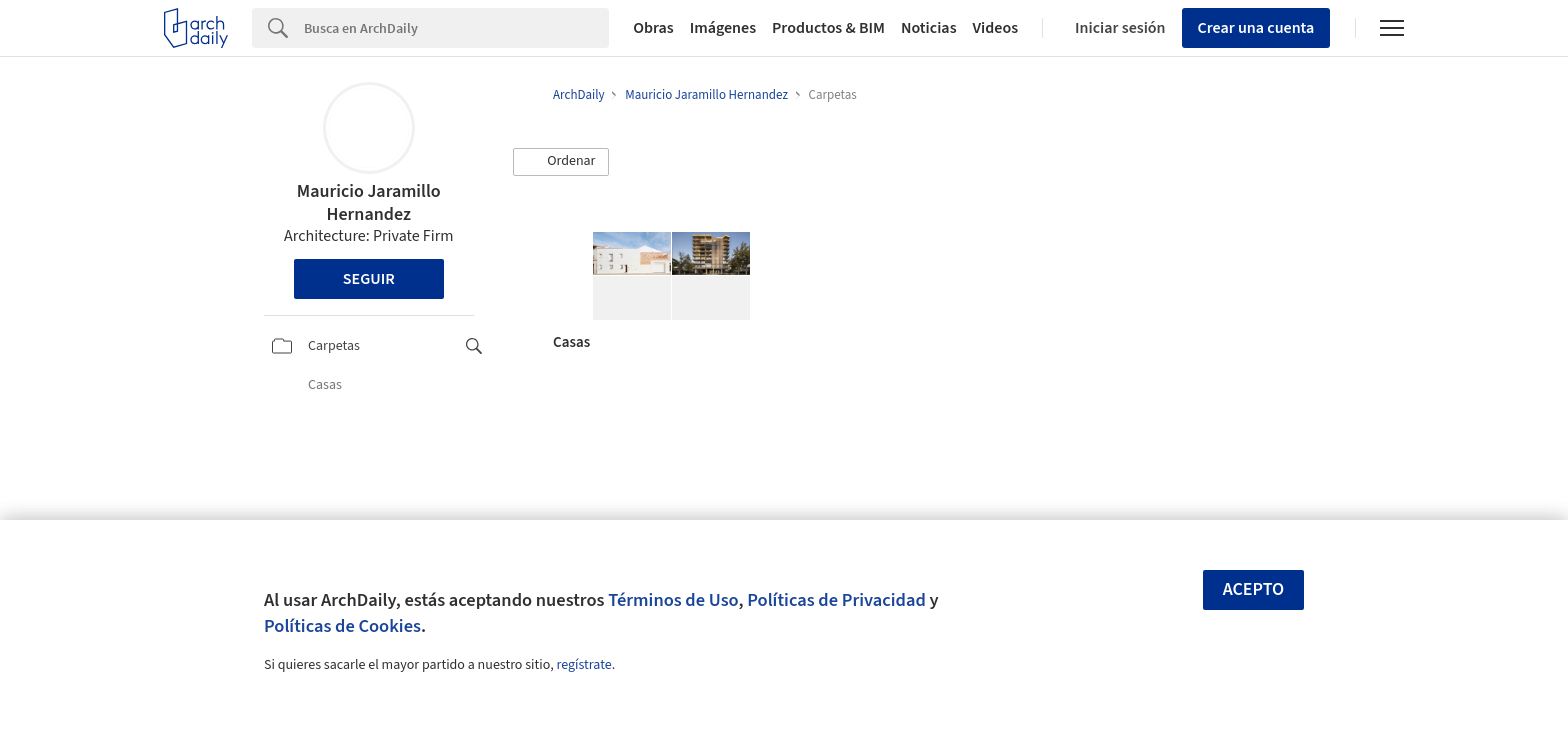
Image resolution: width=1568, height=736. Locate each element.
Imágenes (723, 28)
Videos (996, 28)
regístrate (583, 665)
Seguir (369, 279)
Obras (653, 28)
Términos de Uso (673, 600)
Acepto (1254, 589)
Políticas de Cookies (342, 626)
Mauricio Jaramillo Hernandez (369, 203)
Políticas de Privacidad (836, 600)
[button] (561, 162)
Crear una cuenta (1256, 28)
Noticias (929, 28)
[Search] (456, 28)
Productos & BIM (828, 28)
